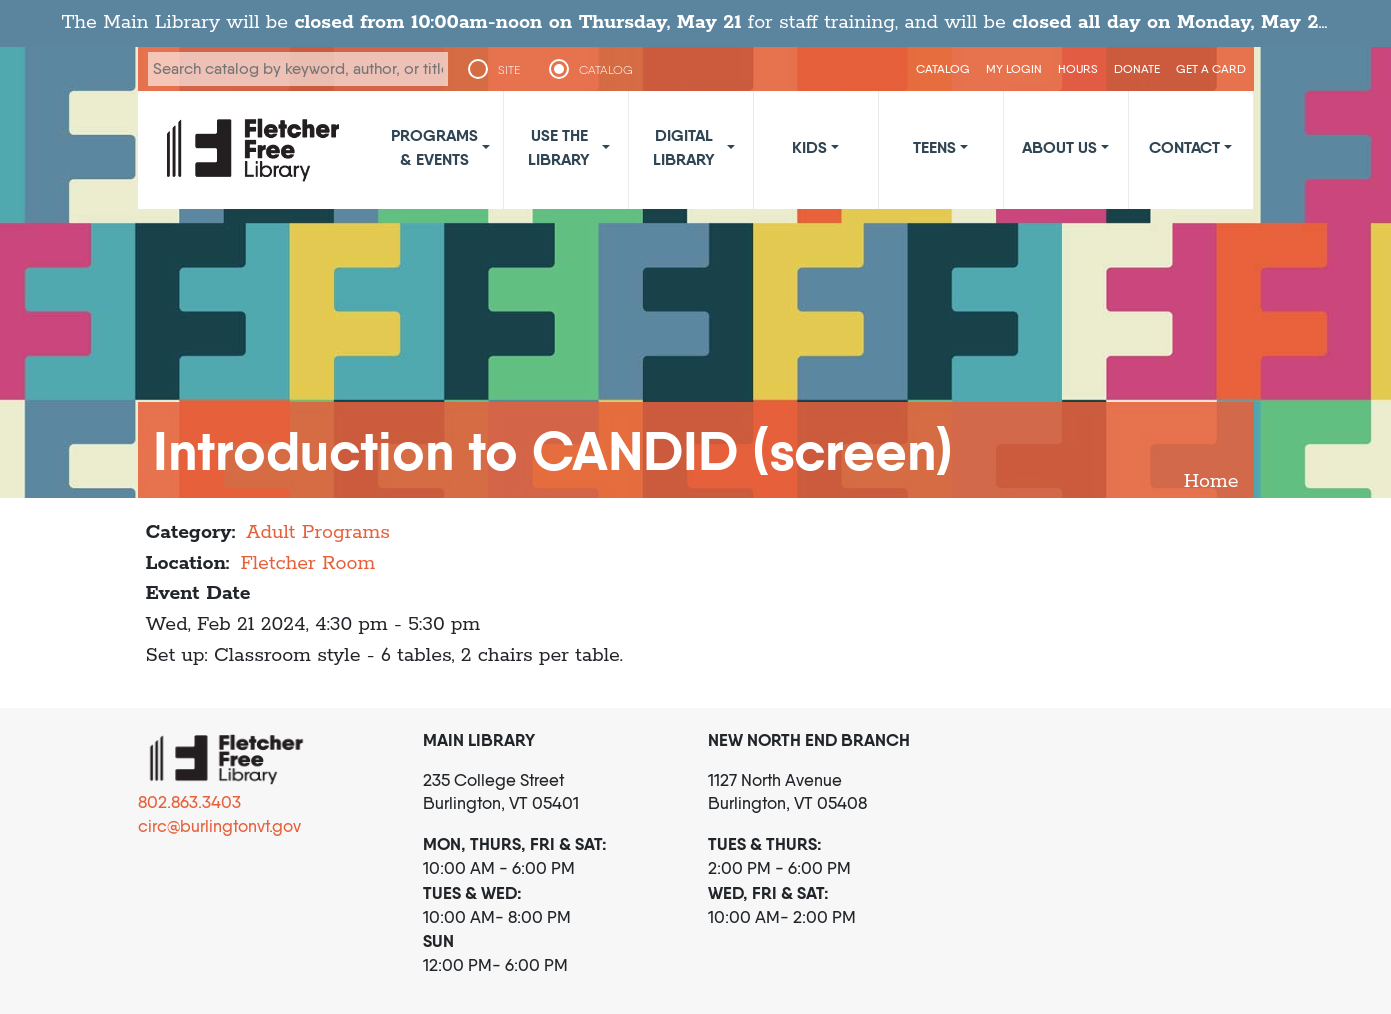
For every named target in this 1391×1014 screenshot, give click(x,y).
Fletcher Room (307, 563)
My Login (1014, 68)
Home (1211, 481)
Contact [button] (1184, 147)
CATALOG (606, 70)
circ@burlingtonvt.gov (219, 826)
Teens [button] (934, 147)
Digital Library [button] (684, 147)
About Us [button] (1059, 147)
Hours (1078, 68)
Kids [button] (809, 147)
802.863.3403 (189, 802)
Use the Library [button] (559, 147)
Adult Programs (318, 532)
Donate (1137, 68)
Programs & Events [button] (434, 147)
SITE (509, 70)
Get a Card (1211, 68)
